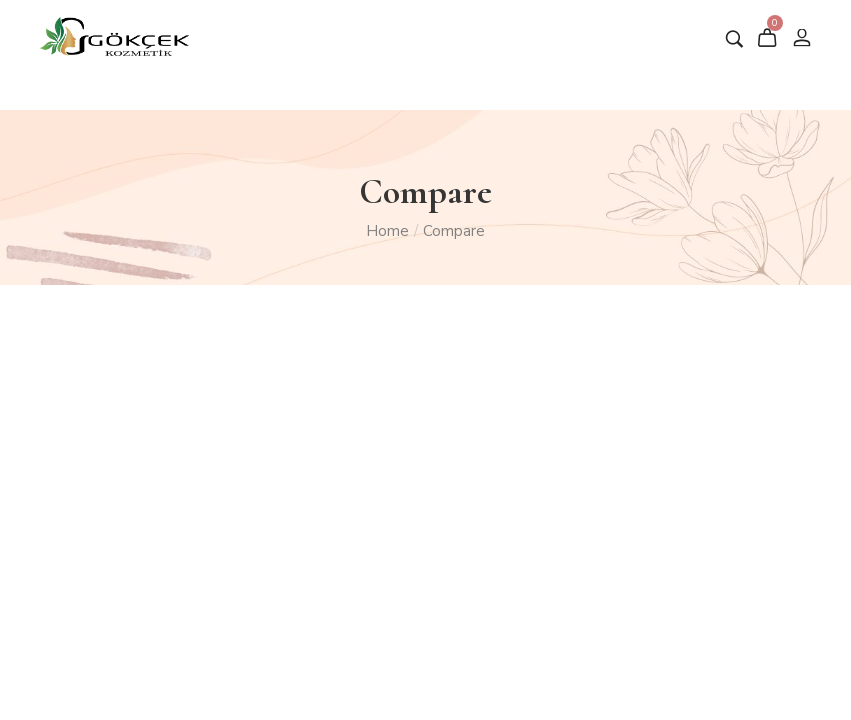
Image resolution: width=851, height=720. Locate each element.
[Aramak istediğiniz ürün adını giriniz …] (734, 39)
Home (387, 231)
